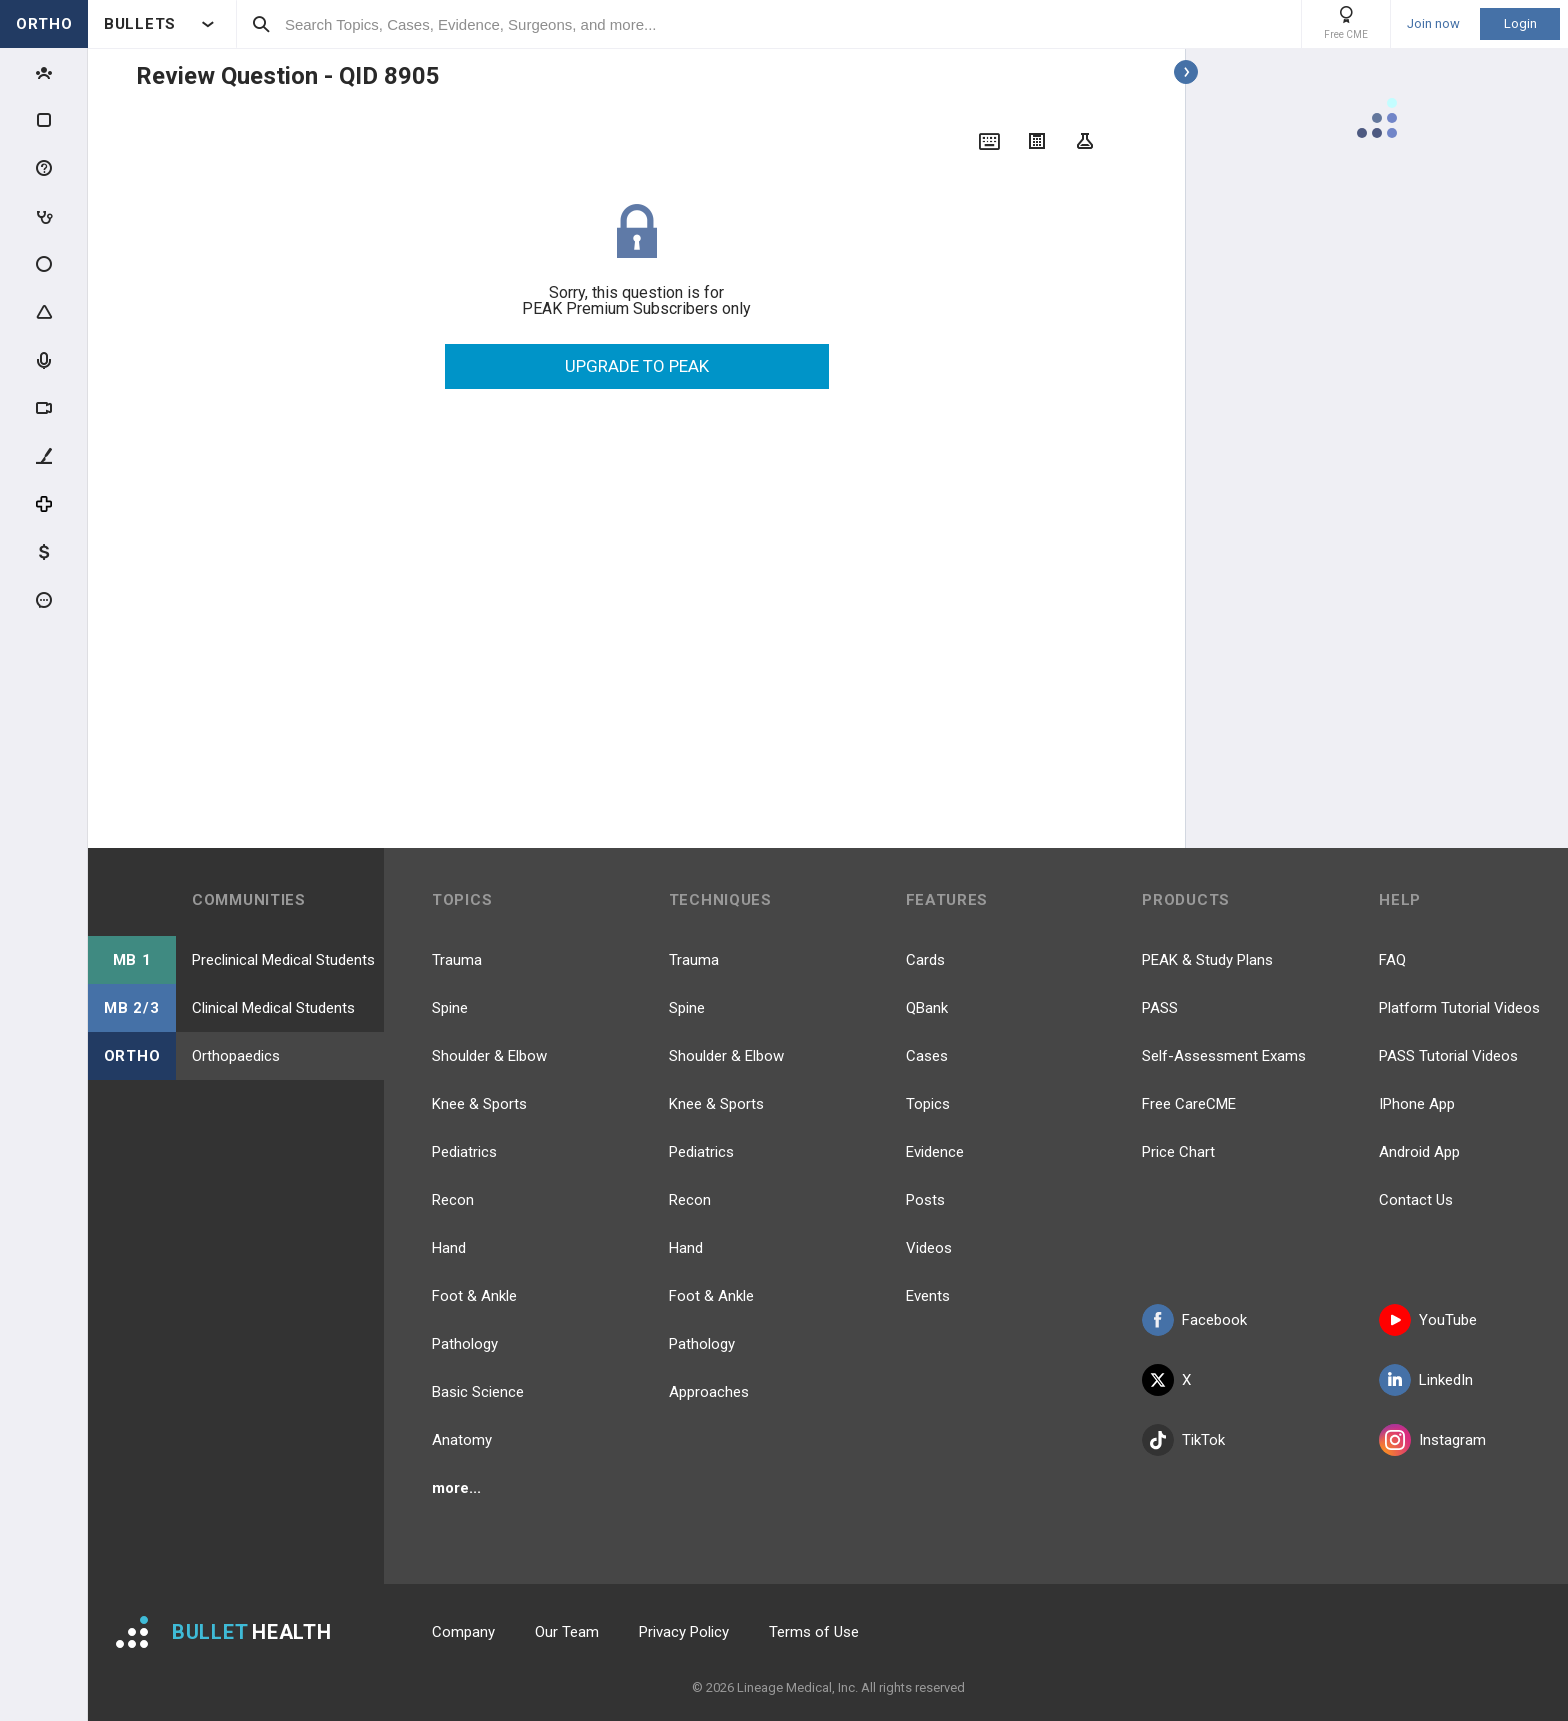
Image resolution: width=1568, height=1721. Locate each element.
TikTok (1183, 1440)
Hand (449, 1248)
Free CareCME (1189, 1104)
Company (463, 1632)
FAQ (1392, 960)
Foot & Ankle (474, 1296)
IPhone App (1417, 1104)
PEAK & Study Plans (1207, 960)
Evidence (935, 1152)
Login (1520, 23)
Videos (929, 1248)
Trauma (457, 960)
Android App (1419, 1152)
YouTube (1428, 1320)
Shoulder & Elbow (489, 1056)
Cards (925, 960)
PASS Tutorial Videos (1448, 1056)
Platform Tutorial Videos (1459, 1008)
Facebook (1194, 1320)
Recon (453, 1200)
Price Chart (1178, 1152)
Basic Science (478, 1392)
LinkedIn (1426, 1380)
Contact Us (1416, 1200)
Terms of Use (814, 1632)
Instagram (1432, 1440)
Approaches (709, 1392)
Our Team (567, 1632)
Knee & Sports (479, 1104)
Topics (928, 1104)
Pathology (465, 1344)
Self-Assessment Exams (1224, 1056)
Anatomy (462, 1440)
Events (928, 1296)
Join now (1433, 24)
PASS (1160, 1008)
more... (456, 1488)
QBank (927, 1008)
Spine (450, 1008)
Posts (925, 1200)
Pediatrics (464, 1152)
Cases (927, 1056)
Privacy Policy (684, 1632)
